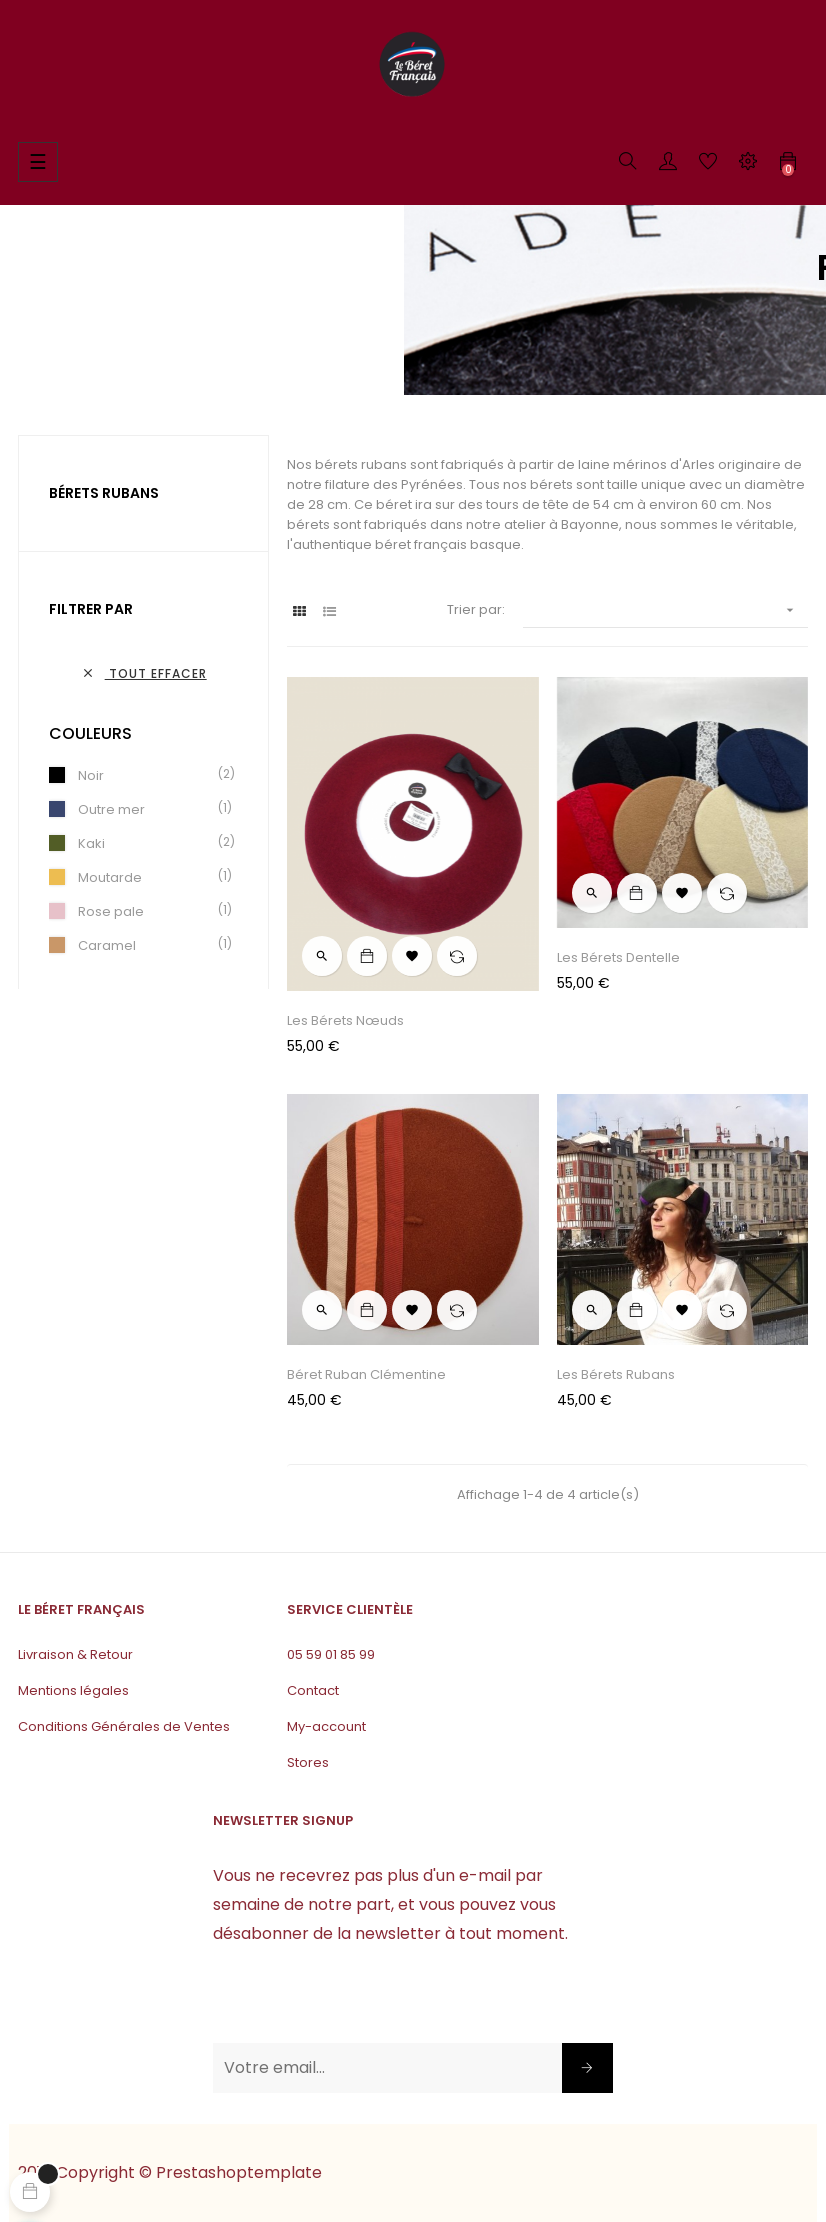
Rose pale (111, 911)
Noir (91, 775)
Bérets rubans (104, 493)
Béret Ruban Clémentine (366, 1374)
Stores (308, 1762)
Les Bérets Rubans (616, 1374)
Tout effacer (144, 673)
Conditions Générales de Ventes (124, 1726)
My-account (326, 1726)
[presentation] (365, 2004)
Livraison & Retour (75, 1654)
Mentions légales (73, 1690)
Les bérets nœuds (345, 1020)
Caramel (107, 945)
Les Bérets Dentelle (618, 957)
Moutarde (110, 877)
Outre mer (111, 809)
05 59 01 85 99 (331, 1654)
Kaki (91, 843)
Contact (313, 1690)
